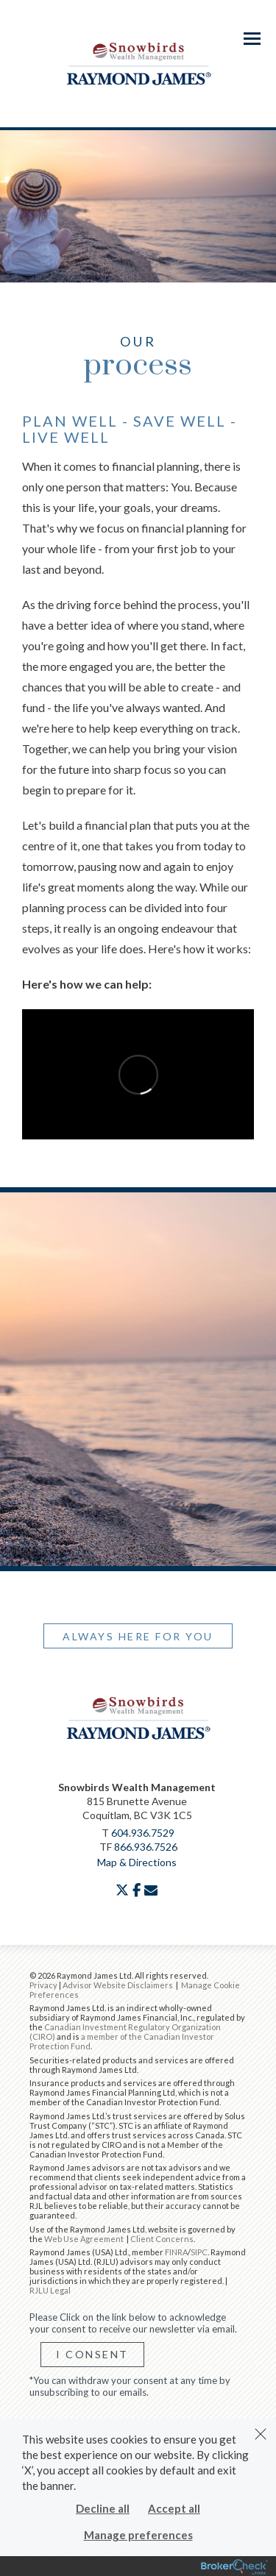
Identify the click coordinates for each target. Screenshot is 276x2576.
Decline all (103, 2508)
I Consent (92, 2354)
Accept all (174, 2508)
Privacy (43, 1985)
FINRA (176, 2252)
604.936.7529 (142, 1832)
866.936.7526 (145, 1846)
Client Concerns (162, 2239)
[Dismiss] (260, 2434)
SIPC (199, 2252)
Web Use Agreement (84, 2239)
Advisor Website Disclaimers (118, 1985)
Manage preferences (138, 2534)
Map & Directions (137, 1862)
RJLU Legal (50, 2290)
